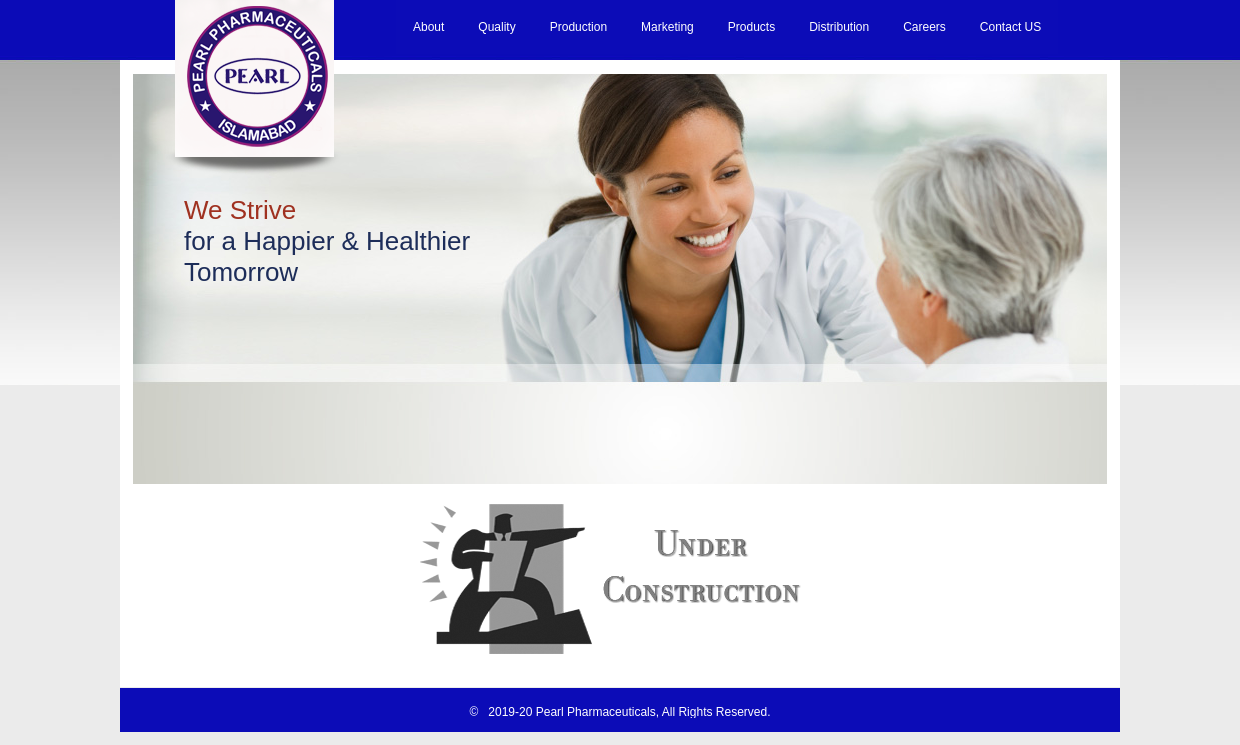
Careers (924, 27)
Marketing (667, 27)
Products (751, 27)
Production (578, 27)
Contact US (1010, 27)
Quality (496, 27)
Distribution (839, 27)
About (428, 27)
